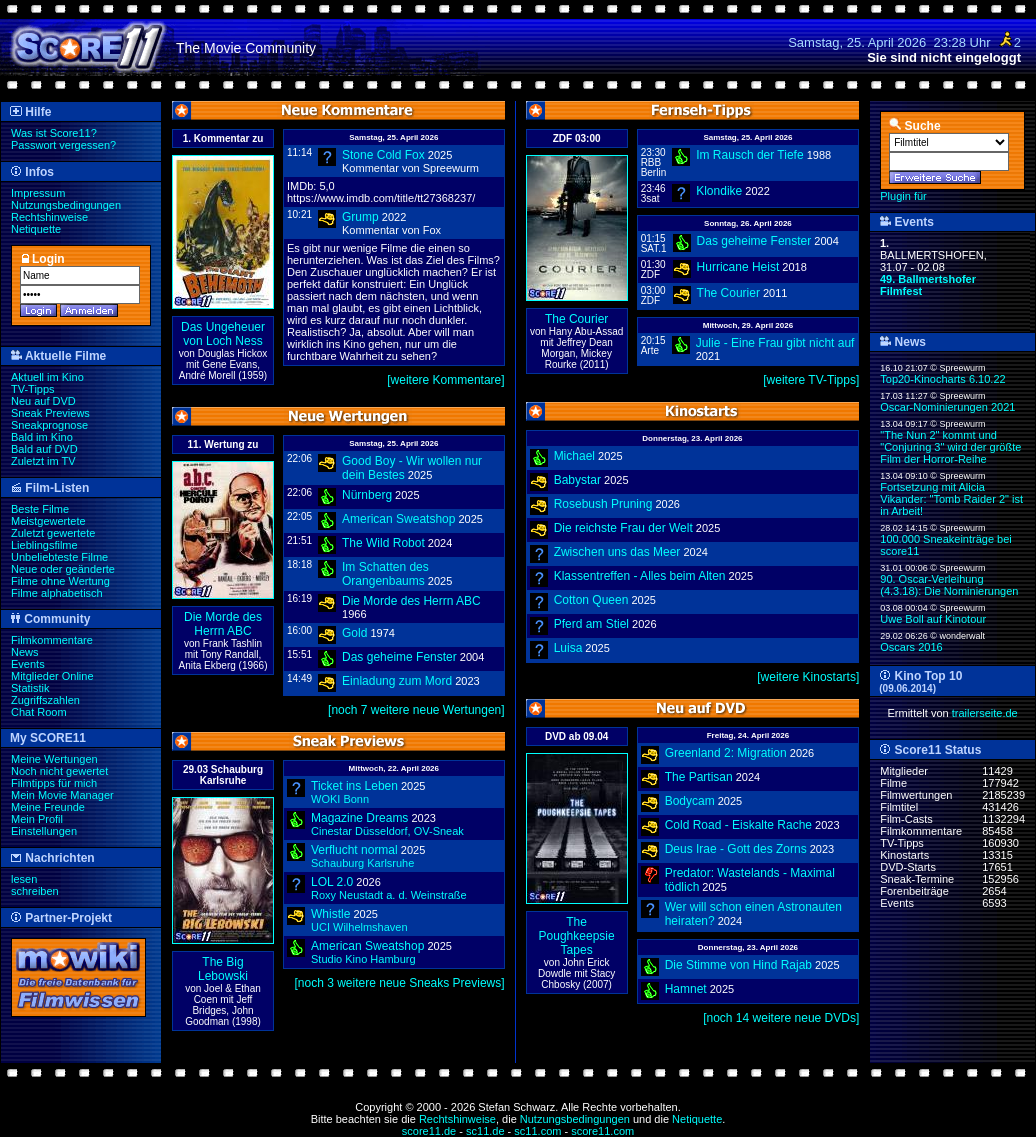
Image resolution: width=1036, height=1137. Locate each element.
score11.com (602, 1131)
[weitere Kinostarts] (808, 677)
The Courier (576, 319)
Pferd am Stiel (591, 624)
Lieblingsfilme (44, 545)
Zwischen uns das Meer (617, 552)
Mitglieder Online (52, 676)
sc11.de (485, 1131)
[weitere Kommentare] (445, 380)
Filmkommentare (52, 640)
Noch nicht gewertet (59, 771)
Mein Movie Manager (62, 795)
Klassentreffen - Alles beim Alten (640, 576)
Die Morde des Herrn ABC (223, 624)
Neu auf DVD (43, 401)
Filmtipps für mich (54, 783)
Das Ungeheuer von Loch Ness (223, 334)
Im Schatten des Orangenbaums (385, 574)
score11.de (429, 1131)
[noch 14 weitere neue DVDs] (781, 1018)
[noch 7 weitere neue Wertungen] (416, 710)
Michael (574, 456)
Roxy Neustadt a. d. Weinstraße (389, 895)
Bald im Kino (42, 437)
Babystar (577, 480)
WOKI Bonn (340, 799)
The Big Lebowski (223, 969)
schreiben (35, 891)
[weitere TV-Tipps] (811, 380)
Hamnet (686, 989)
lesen (24, 879)
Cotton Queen (591, 600)
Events (28, 664)
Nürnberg (367, 495)
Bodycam (690, 801)
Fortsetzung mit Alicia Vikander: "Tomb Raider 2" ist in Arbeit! (951, 499)
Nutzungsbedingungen (66, 205)
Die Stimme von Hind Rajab (738, 965)
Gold (354, 633)
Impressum (38, 193)
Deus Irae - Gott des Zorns (736, 849)
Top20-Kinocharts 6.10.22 (942, 379)
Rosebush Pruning (603, 504)
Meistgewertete (48, 521)
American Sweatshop (398, 519)
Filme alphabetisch (57, 593)
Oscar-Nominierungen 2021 (947, 407)
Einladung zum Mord (397, 681)
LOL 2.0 (332, 882)
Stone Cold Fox (383, 155)
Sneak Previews (50, 413)
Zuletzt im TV (43, 461)
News (25, 652)
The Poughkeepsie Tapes (577, 936)
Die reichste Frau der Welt (623, 528)
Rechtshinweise (49, 217)
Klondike (719, 191)
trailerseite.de (985, 713)
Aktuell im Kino (47, 377)
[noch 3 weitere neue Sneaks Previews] (400, 983)
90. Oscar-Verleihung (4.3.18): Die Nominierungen (949, 585)
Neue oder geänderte (63, 569)
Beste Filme (40, 509)
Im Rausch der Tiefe (749, 155)
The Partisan (699, 777)
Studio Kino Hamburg (363, 959)
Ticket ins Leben (354, 786)
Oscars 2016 (911, 647)
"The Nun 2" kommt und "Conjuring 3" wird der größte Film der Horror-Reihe (950, 447)
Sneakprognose (49, 425)
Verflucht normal (354, 850)
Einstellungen (44, 831)
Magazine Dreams (359, 818)
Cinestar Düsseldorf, (387, 831)
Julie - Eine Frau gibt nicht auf (775, 343)
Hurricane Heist (738, 267)
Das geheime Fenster (399, 657)
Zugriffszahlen (45, 700)
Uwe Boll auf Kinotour (933, 619)
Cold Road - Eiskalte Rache (738, 825)
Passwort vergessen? (63, 145)
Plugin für (903, 196)
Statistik (30, 688)
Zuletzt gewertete (53, 533)
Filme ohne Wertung (60, 581)
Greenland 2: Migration (726, 753)
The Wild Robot (383, 543)
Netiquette (36, 229)
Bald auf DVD (44, 449)
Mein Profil (37, 819)
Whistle (330, 914)
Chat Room (39, 712)
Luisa (568, 648)
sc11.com (537, 1131)
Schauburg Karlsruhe (362, 863)
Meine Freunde (48, 807)
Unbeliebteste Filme (59, 557)
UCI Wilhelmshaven (359, 927)
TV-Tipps (33, 389)
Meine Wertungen (54, 759)
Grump (360, 217)
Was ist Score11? (54, 133)
